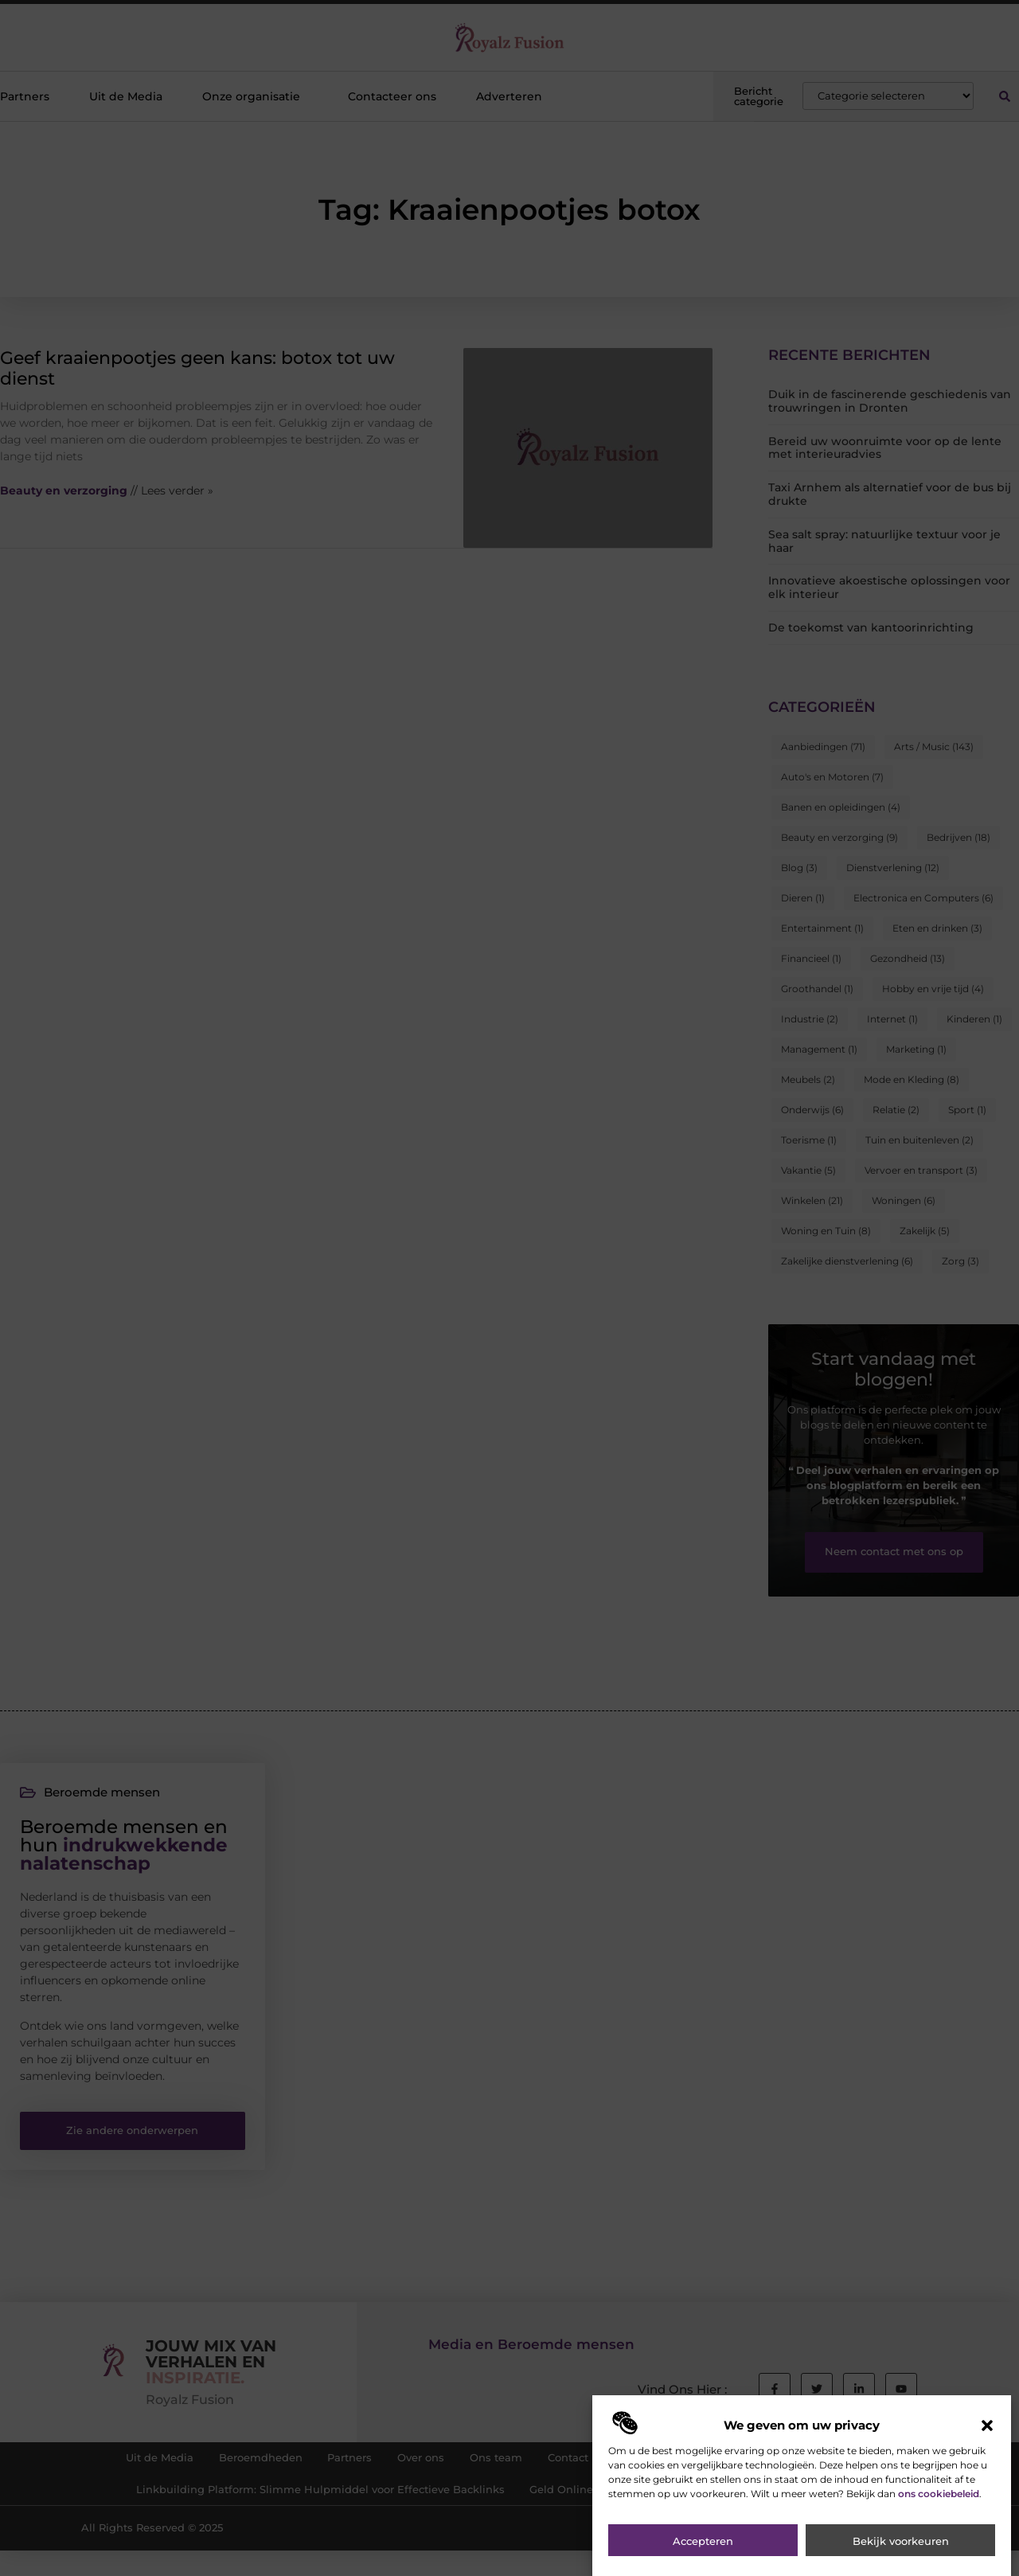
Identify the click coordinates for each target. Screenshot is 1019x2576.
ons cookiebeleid (938, 2503)
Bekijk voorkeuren (901, 2551)
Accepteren (703, 2551)
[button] (987, 2435)
